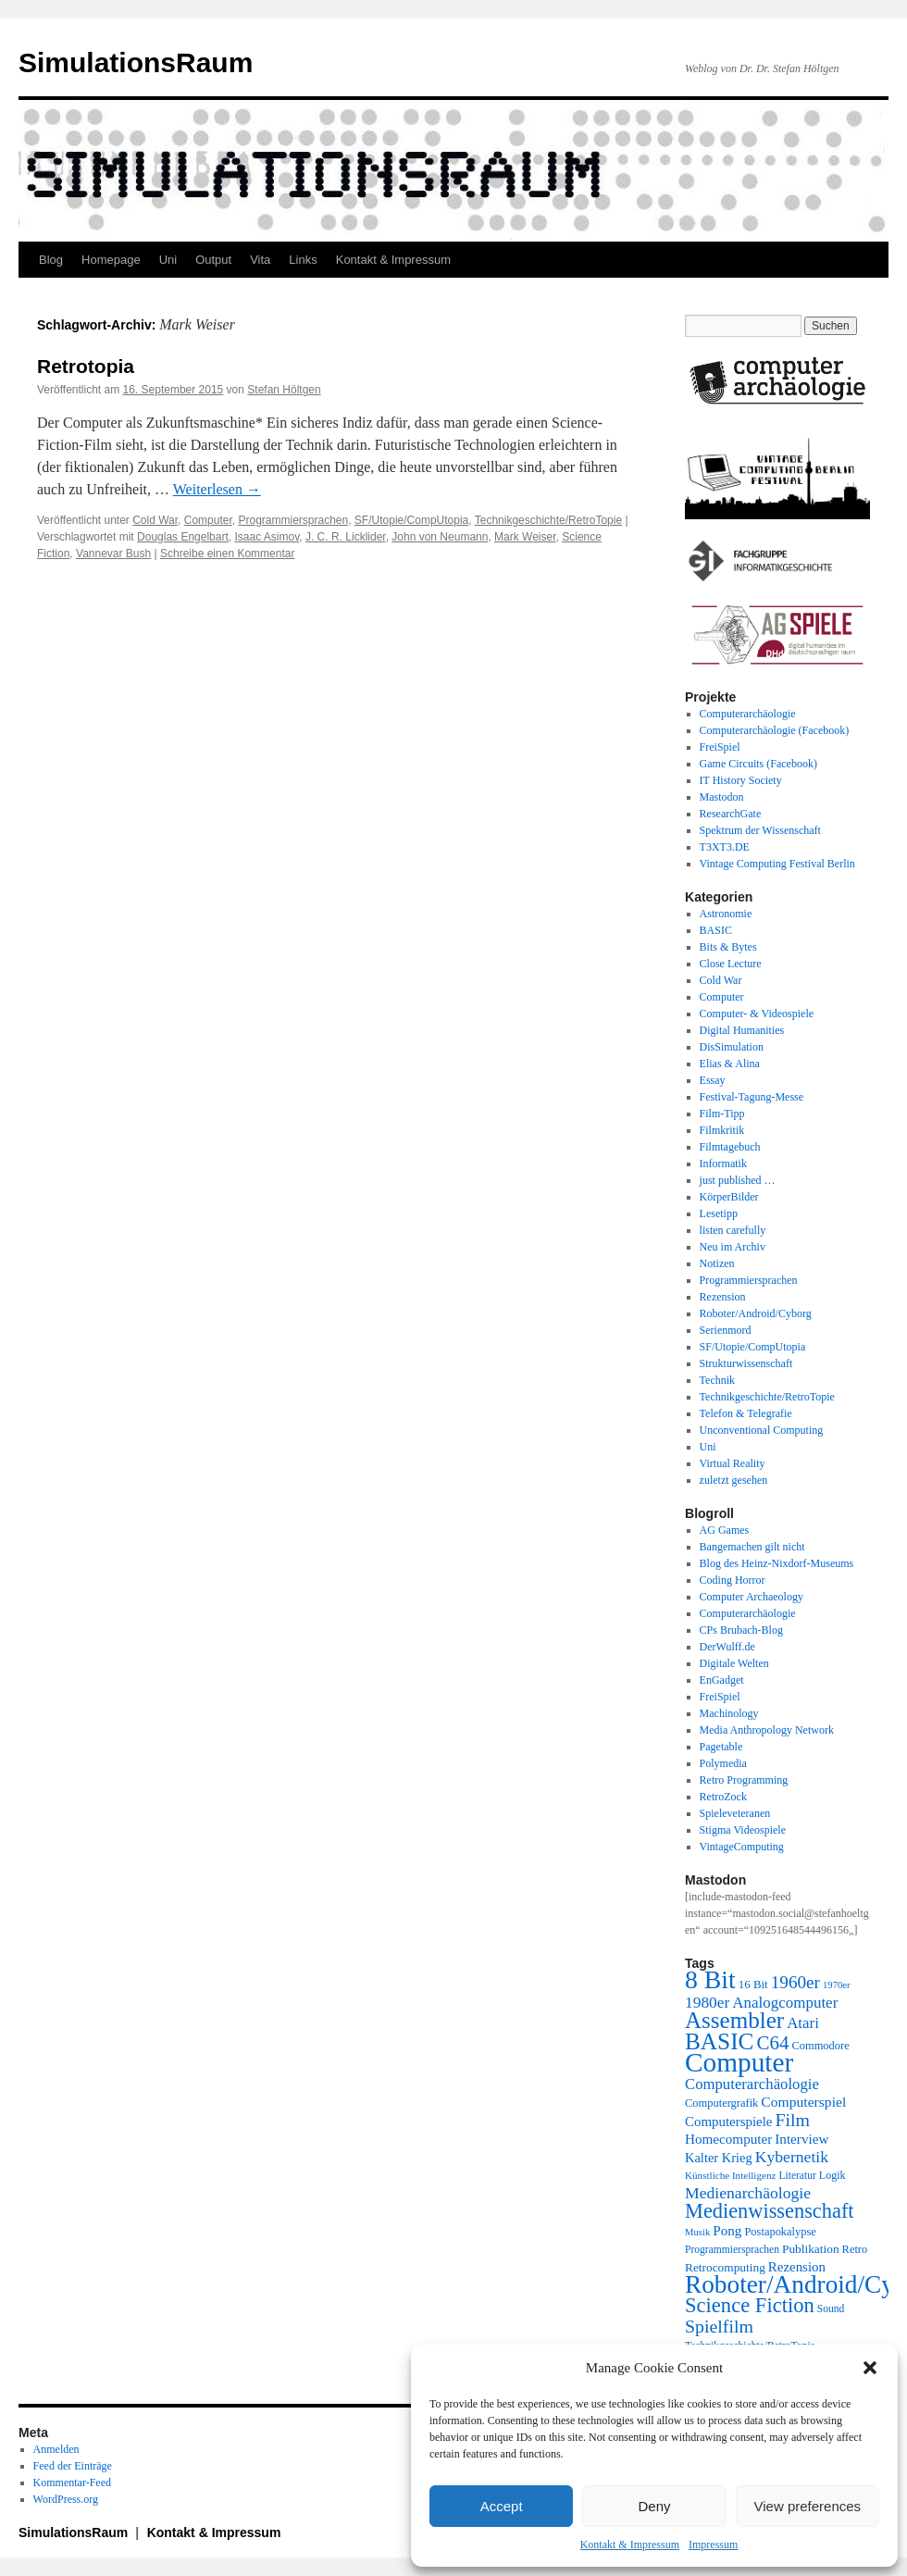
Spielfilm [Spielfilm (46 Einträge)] (719, 2326)
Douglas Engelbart (183, 536)
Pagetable (721, 1746)
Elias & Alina (730, 1063)
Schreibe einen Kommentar (227, 553)
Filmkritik (722, 1130)
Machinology (729, 1713)
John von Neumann (439, 536)
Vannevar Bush (113, 553)
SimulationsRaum (136, 62)
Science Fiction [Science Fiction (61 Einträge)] (749, 2305)
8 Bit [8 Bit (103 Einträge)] (710, 1979)
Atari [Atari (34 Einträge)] (803, 2023)
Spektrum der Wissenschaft (760, 830)
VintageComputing (742, 1846)
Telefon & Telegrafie (746, 1413)
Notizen (717, 1263)
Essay (713, 1080)
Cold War (155, 520)
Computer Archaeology (751, 1596)
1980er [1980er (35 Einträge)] (707, 2002)
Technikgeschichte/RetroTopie (548, 520)
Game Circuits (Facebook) (758, 763)
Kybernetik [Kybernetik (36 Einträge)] (791, 2156)
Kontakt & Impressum (629, 2544)
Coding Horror (732, 1580)
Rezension (723, 1296)
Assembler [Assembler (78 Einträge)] (734, 2020)
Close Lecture (731, 963)
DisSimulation (732, 1046)
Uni (168, 260)
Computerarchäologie (748, 713)
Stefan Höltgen (283, 389)
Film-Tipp (722, 1113)
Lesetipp (719, 1213)
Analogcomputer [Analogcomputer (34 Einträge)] (785, 2002)
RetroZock (723, 1796)
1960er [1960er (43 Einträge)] (795, 1982)
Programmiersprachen (293, 520)
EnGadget (722, 1680)
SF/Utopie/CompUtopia (411, 520)
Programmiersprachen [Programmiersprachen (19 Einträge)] (732, 2250)
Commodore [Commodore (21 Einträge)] (820, 2045)
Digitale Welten (734, 1663)
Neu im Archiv (732, 1246)
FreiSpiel (720, 746)
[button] (870, 2367)
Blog (51, 260)
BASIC (716, 930)
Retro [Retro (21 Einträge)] (855, 2249)
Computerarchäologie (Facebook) (775, 730)
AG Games (725, 1530)
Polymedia (723, 1763)
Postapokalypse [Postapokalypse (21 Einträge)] (779, 2231)
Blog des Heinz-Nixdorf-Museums (777, 1563)
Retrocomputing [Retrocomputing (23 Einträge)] (725, 2267)
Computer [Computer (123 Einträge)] (739, 2062)
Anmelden (56, 2449)
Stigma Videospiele (743, 1829)
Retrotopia (85, 366)
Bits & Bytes (728, 946)
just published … (738, 1180)
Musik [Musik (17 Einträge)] (697, 2232)
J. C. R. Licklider (345, 536)
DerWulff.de (727, 1646)
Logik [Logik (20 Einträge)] (832, 2175)
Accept (501, 2506)
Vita (260, 260)
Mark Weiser (524, 536)
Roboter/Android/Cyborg (756, 1313)
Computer (208, 520)
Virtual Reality (732, 1463)
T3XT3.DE (725, 846)
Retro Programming (744, 1779)
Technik (717, 1380)
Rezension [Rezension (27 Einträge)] (797, 2266)
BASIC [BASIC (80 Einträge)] (719, 2041)
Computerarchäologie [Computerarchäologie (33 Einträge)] (752, 2084)
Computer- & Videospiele (757, 1013)
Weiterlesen (217, 489)
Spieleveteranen (735, 1813)
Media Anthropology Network (767, 1730)
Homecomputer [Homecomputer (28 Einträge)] (728, 2139)
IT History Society (741, 780)
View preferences (808, 2506)
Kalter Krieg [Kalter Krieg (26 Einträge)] (718, 2157)
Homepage (111, 260)
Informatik (723, 1163)
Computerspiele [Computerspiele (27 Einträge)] (729, 2121)
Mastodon (722, 796)
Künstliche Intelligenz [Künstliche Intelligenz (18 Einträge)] (730, 2175)
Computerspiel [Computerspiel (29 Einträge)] (803, 2101)
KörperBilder (729, 1196)
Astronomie (726, 913)
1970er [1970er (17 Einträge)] (837, 1985)
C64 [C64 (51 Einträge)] (772, 2043)
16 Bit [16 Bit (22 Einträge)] (753, 1984)
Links (303, 260)
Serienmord (726, 1330)
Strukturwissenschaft (746, 1363)
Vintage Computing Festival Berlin (777, 863)
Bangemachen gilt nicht (752, 1546)
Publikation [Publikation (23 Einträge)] (810, 2249)
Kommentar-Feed (72, 2482)
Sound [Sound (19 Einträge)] (831, 2309)
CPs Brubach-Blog (741, 1630)
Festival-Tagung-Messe (751, 1096)
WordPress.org (65, 2499)
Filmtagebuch (730, 1146)
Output (213, 260)
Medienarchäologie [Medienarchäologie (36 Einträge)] (748, 2193)
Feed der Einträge (72, 2465)
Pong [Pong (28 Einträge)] (727, 2230)
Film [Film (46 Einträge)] (793, 2119)
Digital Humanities (742, 1030)
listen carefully (733, 1230)
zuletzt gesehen (734, 1480)
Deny (654, 2506)
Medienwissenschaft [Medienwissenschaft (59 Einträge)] (769, 2210)
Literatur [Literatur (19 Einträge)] (796, 2176)
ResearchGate (731, 813)
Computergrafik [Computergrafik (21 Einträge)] (721, 2103)
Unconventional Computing (762, 1430)
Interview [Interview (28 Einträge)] (801, 2139)
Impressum (713, 2544)
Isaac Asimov (266, 536)
